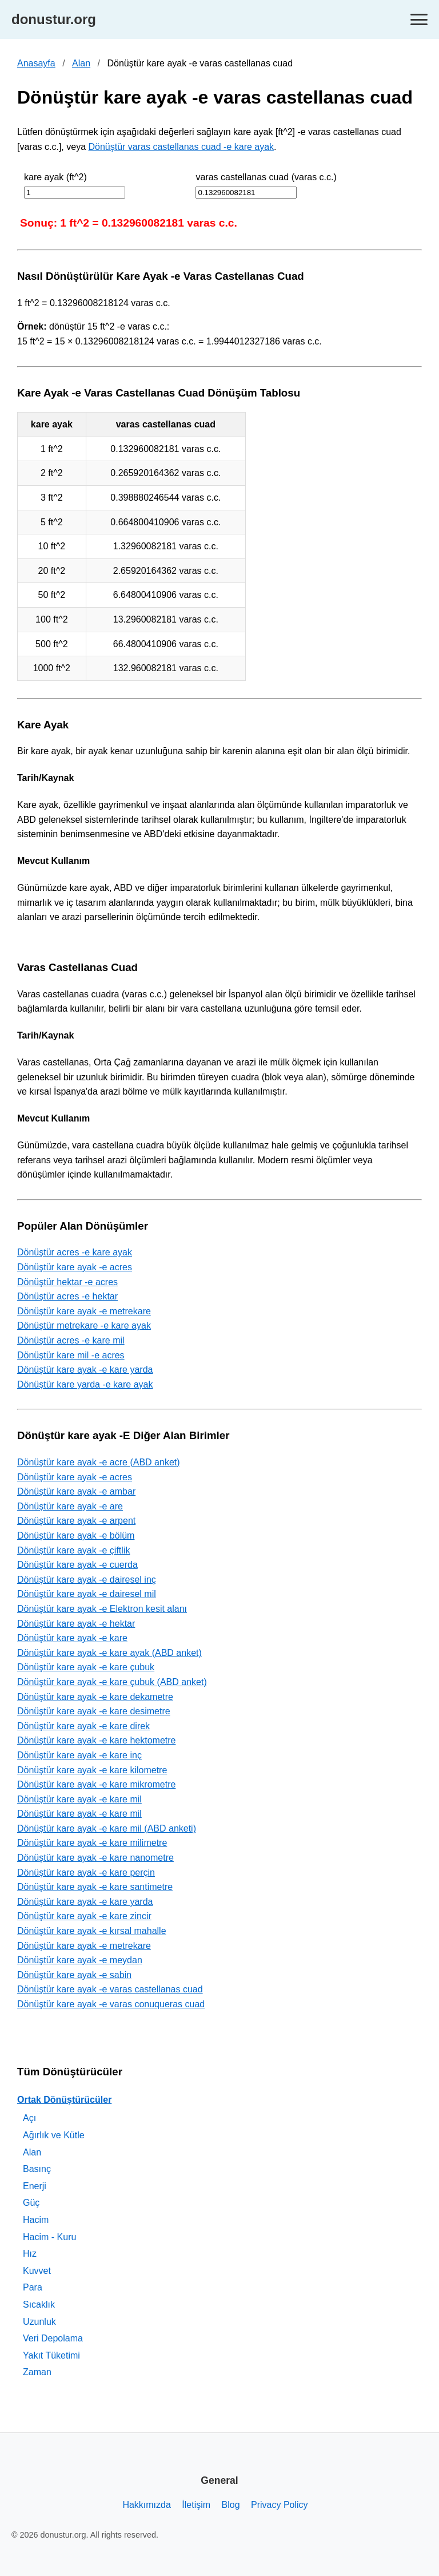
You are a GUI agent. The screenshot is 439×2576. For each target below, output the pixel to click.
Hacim (36, 2220)
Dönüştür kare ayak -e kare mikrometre (96, 1784)
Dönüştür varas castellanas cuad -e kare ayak (181, 147)
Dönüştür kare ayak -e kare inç (79, 1755)
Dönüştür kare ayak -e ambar (76, 1491)
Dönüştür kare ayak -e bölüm (75, 1535)
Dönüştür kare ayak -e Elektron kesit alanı (102, 1609)
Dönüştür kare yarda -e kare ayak (85, 1384)
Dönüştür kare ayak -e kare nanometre (95, 1857)
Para (32, 2287)
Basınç (37, 2169)
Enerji (34, 2186)
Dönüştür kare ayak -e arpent (76, 1520)
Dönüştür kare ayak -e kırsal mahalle (91, 1931)
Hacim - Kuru (49, 2237)
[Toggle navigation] (419, 20)
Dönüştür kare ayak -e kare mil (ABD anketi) (106, 1828)
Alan (81, 63)
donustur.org (53, 19)
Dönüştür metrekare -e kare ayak (84, 1325)
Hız (30, 2253)
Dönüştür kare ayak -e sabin (74, 1975)
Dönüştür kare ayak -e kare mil (79, 1799)
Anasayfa (36, 63)
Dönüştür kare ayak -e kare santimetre (95, 1887)
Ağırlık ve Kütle (54, 2135)
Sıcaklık (39, 2304)
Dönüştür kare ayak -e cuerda (77, 1565)
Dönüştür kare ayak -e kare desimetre (93, 1711)
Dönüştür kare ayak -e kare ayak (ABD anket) (109, 1653)
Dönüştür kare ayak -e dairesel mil (86, 1594)
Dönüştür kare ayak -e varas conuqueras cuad (111, 2004)
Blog (231, 2505)
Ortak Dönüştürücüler (64, 2100)
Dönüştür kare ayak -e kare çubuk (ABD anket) (112, 1682)
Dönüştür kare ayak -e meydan (79, 1960)
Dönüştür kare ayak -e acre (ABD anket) (98, 1462)
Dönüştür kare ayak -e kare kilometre (92, 1770)
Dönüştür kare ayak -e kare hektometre (96, 1740)
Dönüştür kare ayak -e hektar (76, 1623)
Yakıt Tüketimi (51, 2355)
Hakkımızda (146, 2505)
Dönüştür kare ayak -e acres (74, 1267)
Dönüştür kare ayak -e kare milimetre (92, 1843)
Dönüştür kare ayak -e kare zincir (84, 1916)
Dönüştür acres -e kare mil (71, 1340)
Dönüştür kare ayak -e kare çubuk (85, 1667)
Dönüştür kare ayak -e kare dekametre (95, 1697)
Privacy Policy (279, 2505)
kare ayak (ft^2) (55, 177)
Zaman (37, 2372)
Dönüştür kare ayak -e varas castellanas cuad (110, 1989)
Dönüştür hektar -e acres (67, 1282)
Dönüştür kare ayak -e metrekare (84, 1311)
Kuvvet (37, 2271)
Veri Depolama (53, 2338)
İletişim (196, 2505)
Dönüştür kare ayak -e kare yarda (85, 1369)
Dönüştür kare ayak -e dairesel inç (86, 1579)
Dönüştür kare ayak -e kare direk (83, 1726)
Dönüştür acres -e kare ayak (74, 1252)
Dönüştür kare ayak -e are (70, 1506)
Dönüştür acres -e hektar (67, 1296)
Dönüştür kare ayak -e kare (72, 1638)
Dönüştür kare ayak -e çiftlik (73, 1550)
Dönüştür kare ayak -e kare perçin (86, 1872)
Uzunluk (39, 2322)
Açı (29, 2118)
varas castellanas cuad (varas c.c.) (265, 177)
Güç (31, 2203)
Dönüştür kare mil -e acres (71, 1355)
